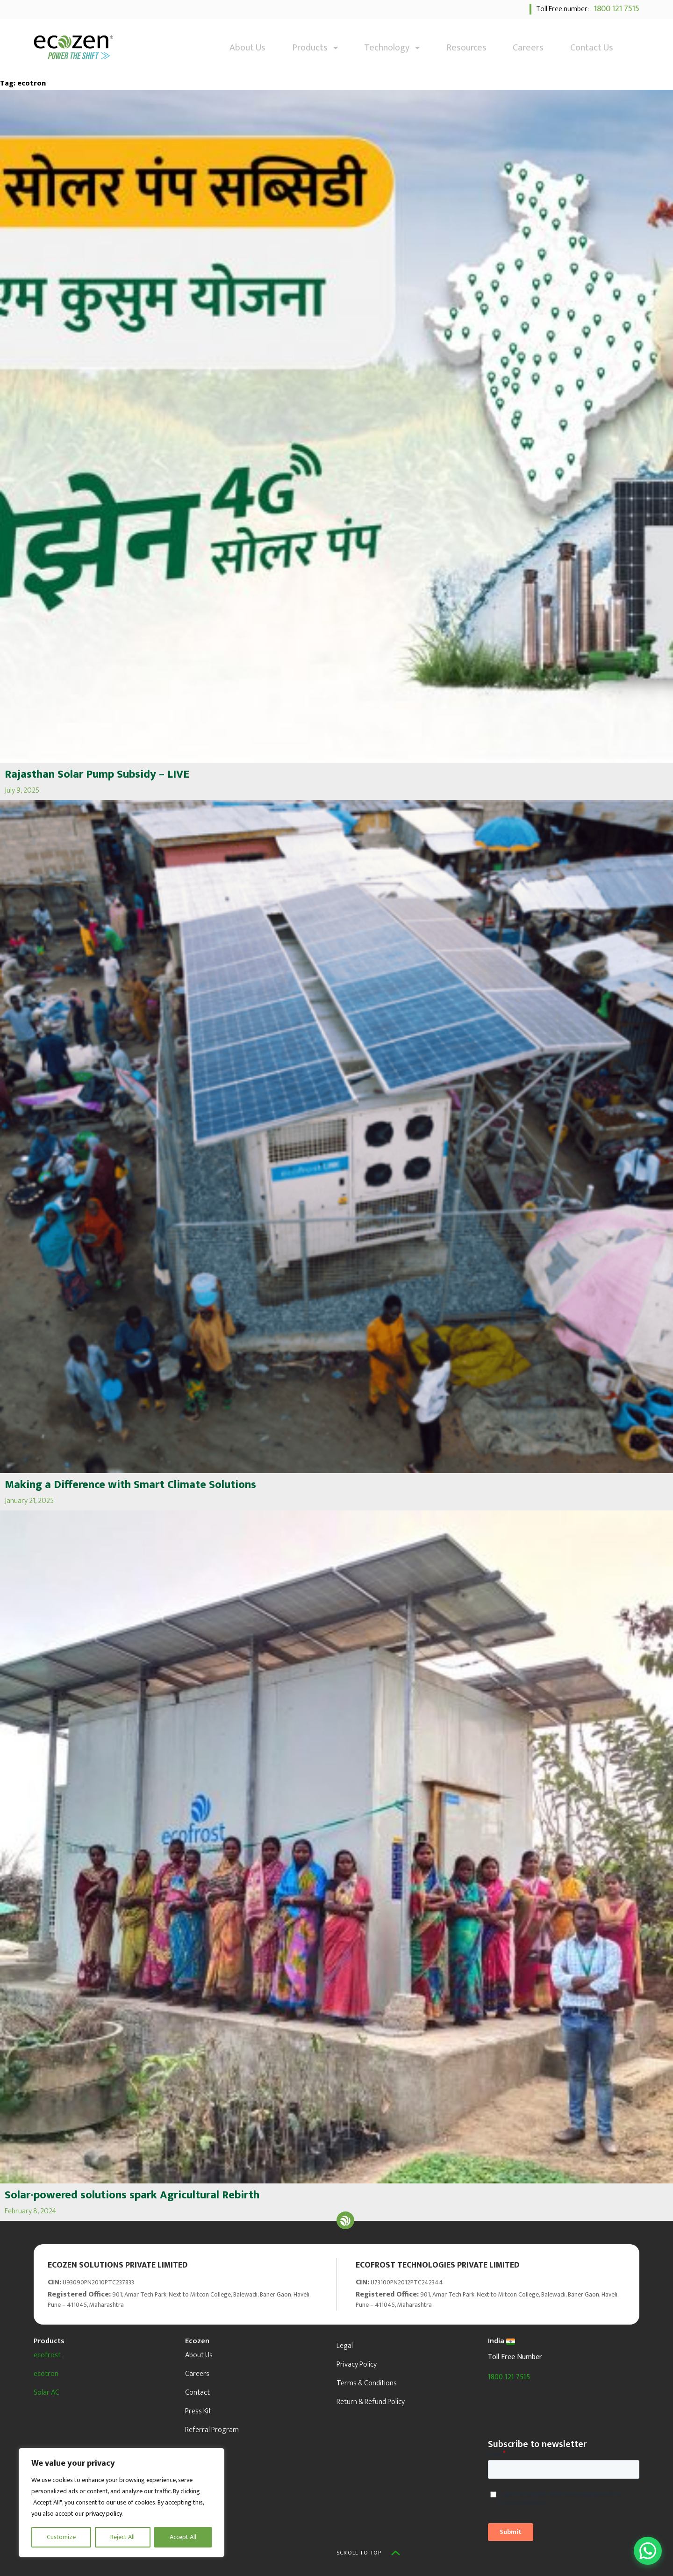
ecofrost (47, 2355)
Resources (466, 48)
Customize (61, 2537)
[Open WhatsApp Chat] (648, 2551)
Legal (344, 2346)
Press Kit (198, 2411)
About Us (247, 48)
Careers (528, 48)
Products (315, 48)
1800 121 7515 (614, 9)
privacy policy (104, 2513)
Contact (197, 2392)
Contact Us (591, 48)
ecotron (46, 2374)
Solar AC (46, 2392)
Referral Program (212, 2430)
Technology (392, 48)
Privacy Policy (356, 2364)
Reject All (122, 2537)
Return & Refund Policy (370, 2402)
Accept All (183, 2537)
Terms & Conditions (366, 2383)
